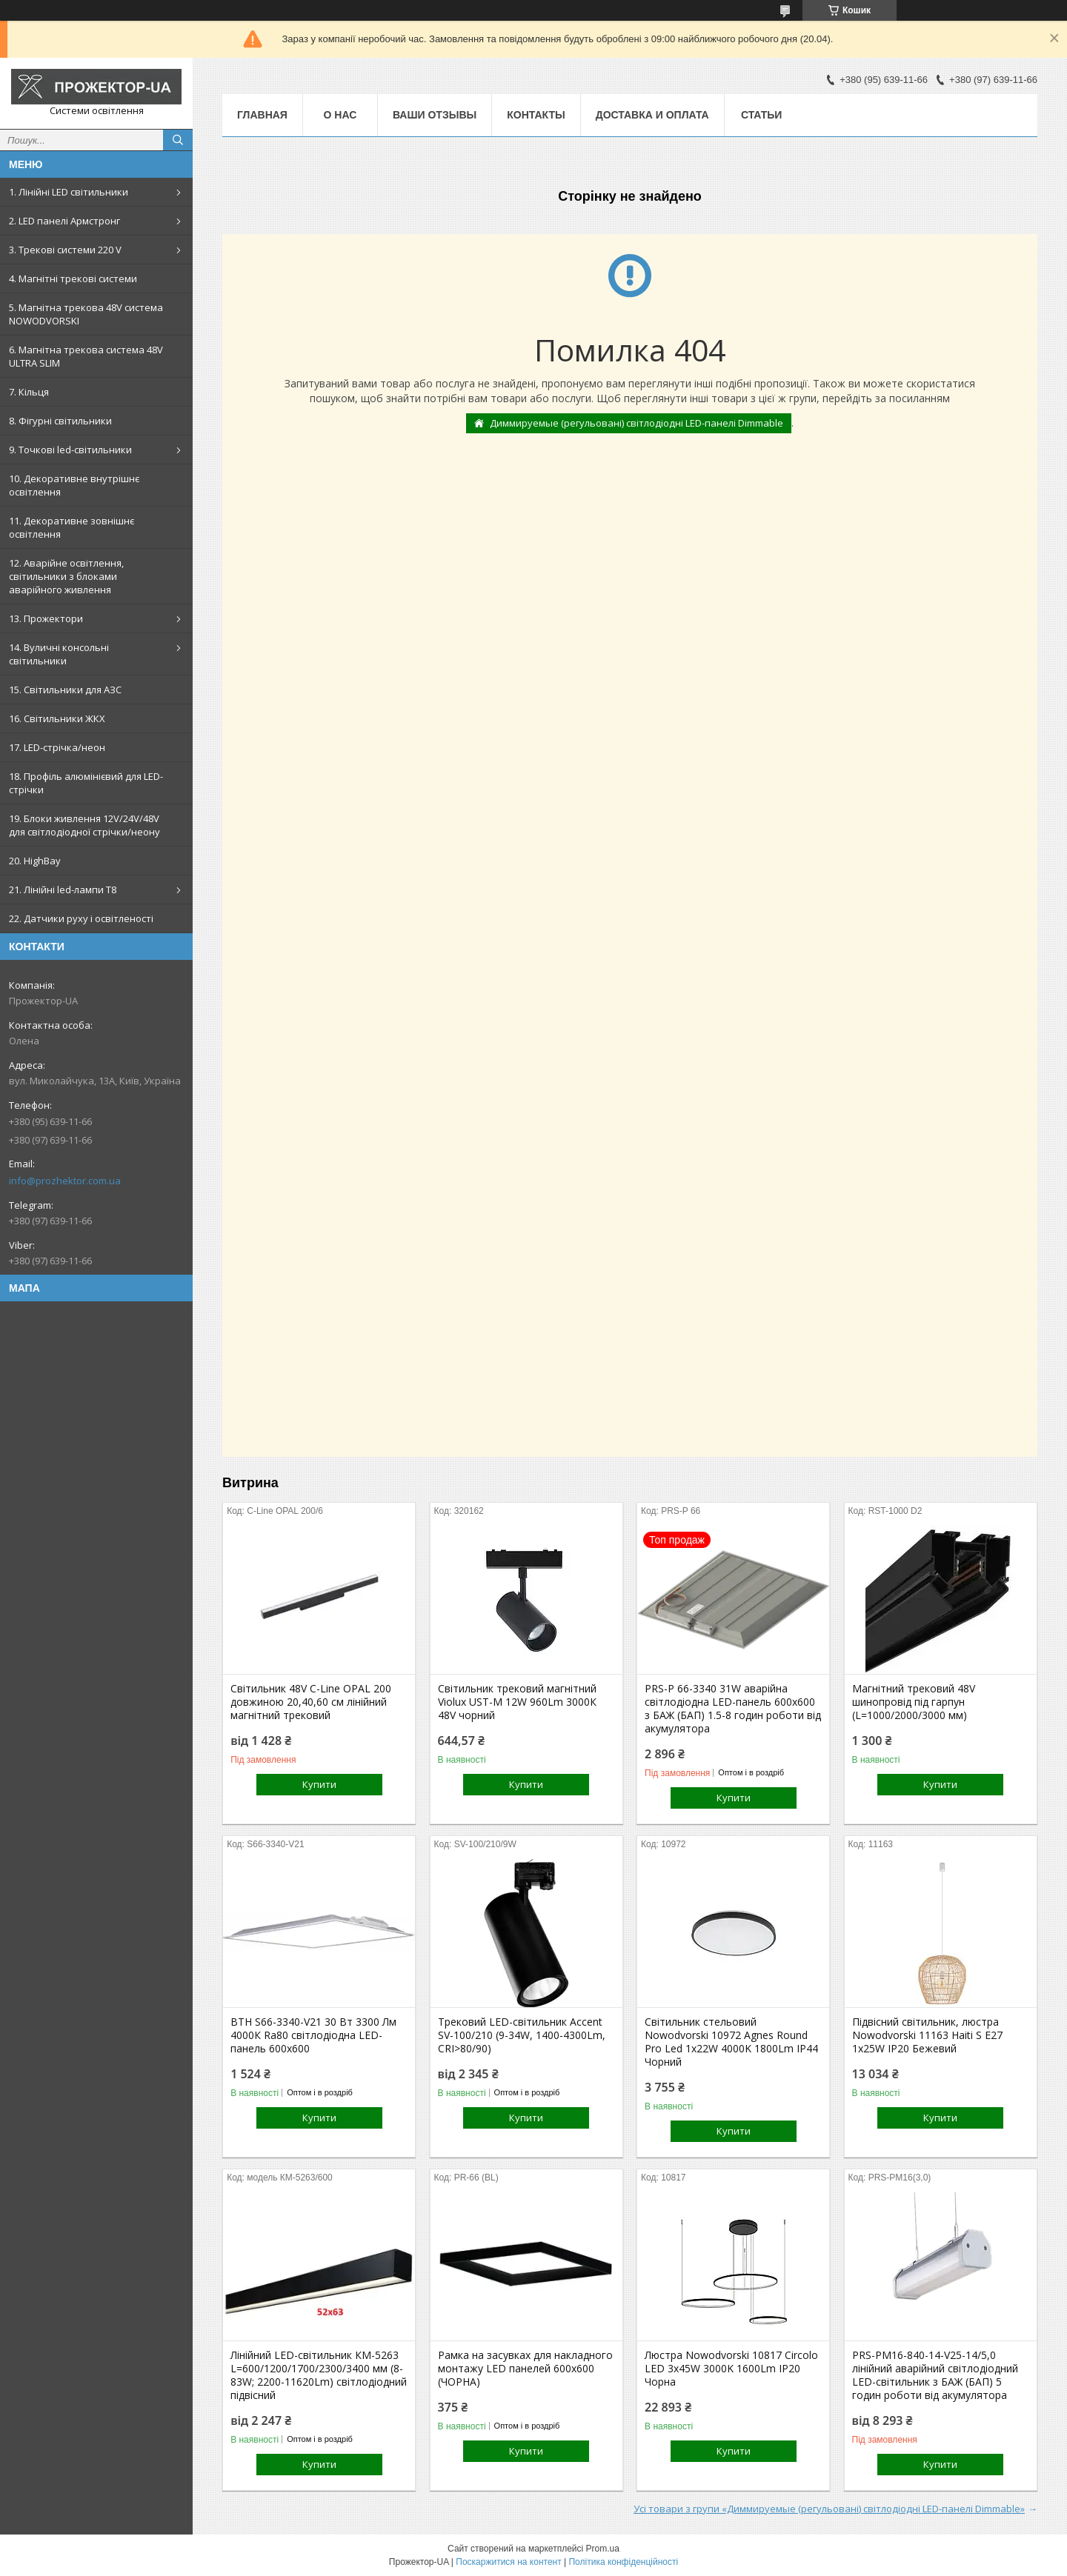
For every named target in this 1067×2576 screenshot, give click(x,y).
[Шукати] (178, 140)
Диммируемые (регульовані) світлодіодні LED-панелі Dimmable (636, 423)
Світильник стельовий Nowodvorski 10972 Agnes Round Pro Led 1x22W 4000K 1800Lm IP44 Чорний (731, 2042)
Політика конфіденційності (623, 2562)
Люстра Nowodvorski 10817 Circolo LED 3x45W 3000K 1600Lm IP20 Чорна (731, 2369)
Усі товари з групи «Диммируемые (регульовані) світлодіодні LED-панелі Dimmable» (829, 2508)
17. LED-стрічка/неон (57, 747)
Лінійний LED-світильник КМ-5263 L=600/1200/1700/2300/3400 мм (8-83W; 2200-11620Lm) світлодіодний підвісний (318, 2375)
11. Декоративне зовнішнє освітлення (71, 527)
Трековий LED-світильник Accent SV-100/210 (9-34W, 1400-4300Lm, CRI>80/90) (521, 2035)
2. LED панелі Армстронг (64, 220)
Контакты (536, 115)
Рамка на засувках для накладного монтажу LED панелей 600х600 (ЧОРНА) (525, 2369)
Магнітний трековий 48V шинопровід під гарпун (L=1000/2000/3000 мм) (913, 1702)
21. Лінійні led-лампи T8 (62, 889)
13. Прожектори (46, 618)
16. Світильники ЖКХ (57, 718)
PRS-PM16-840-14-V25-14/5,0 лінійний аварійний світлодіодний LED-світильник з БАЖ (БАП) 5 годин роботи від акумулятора (935, 2375)
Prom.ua (602, 2548)
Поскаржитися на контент (508, 2562)
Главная (262, 115)
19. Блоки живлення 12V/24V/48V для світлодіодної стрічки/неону (84, 825)
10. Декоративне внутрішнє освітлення (74, 485)
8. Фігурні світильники (60, 420)
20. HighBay (35, 860)
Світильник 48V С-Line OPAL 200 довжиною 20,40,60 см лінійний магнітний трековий (310, 1702)
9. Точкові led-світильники (70, 449)
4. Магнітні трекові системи (73, 278)
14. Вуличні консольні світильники (59, 654)
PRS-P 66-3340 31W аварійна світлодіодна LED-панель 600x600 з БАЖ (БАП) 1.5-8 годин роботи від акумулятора (733, 1708)
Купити (319, 1784)
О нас (340, 115)
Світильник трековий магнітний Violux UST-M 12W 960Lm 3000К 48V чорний (517, 1702)
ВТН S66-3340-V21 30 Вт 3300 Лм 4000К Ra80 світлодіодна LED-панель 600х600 (313, 2035)
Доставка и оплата (652, 115)
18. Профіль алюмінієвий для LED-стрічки (86, 783)
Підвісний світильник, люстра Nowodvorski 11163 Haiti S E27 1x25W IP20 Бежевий (927, 2035)
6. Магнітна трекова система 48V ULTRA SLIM (86, 356)
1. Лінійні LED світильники (68, 191)
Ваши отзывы (434, 115)
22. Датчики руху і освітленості (81, 918)
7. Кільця (29, 391)
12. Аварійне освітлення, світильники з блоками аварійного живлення (66, 576)
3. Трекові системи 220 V (65, 249)
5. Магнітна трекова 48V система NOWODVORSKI (86, 314)
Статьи (761, 115)
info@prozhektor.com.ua (65, 1180)
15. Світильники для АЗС (65, 689)
